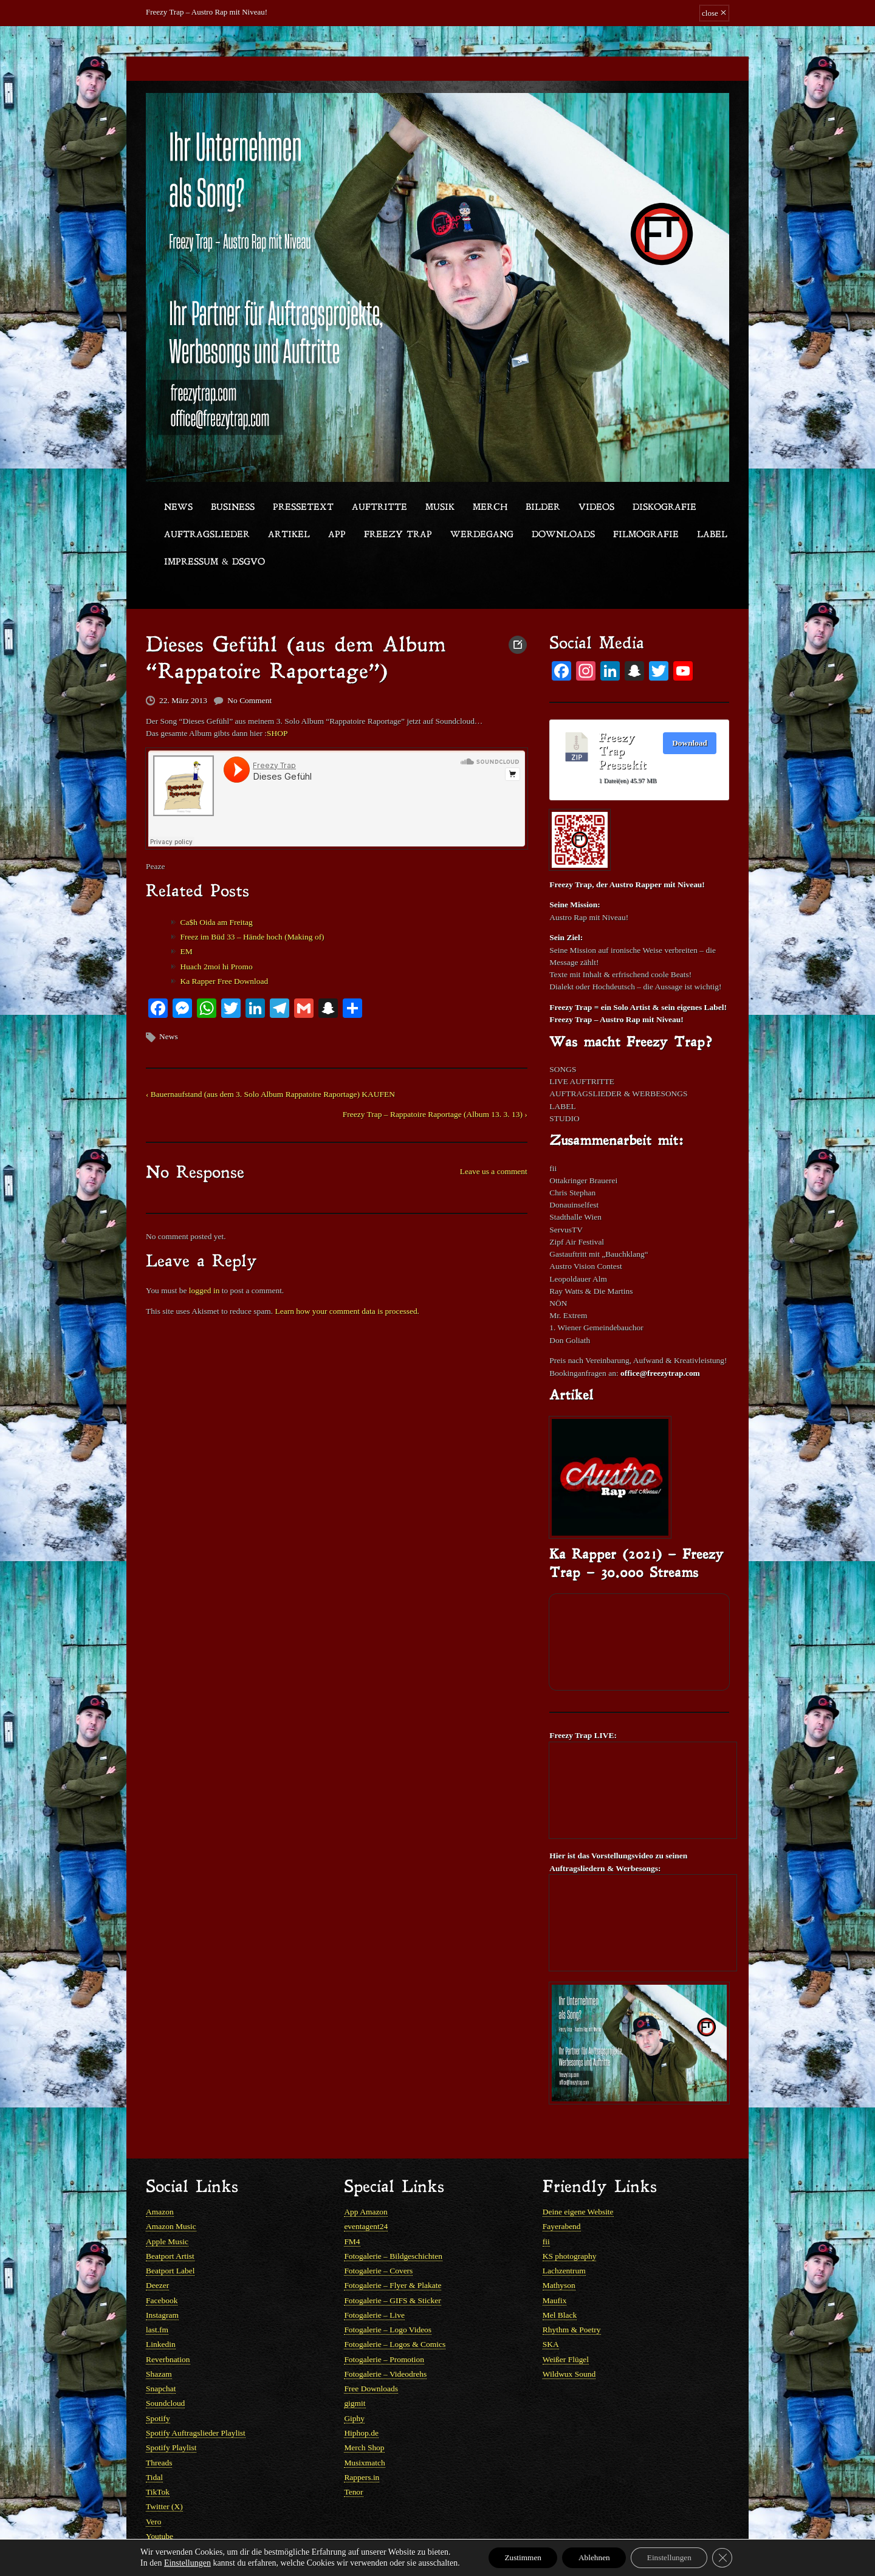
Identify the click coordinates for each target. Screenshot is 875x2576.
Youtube (159, 2495)
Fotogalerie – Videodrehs (384, 2338)
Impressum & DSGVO (214, 562)
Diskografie (664, 507)
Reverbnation (167, 2324)
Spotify (157, 2381)
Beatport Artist (169, 2225)
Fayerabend (561, 2196)
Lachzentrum (564, 2239)
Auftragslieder (207, 535)
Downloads (563, 535)
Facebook (161, 2267)
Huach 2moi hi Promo (214, 957)
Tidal (154, 2438)
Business (233, 507)
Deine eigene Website (577, 2182)
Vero (153, 2480)
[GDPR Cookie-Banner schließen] (732, 2557)
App (337, 535)
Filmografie (646, 535)
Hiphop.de (360, 2395)
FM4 (351, 2211)
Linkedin (160, 2310)
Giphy (354, 2381)
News (178, 507)
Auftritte (379, 507)
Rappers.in (361, 2438)
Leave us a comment (494, 1157)
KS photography (569, 2225)
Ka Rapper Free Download (221, 971)
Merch (490, 507)
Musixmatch (363, 2424)
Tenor (353, 2452)
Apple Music (166, 2211)
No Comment (246, 697)
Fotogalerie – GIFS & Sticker (390, 2267)
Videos (596, 507)
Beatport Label (169, 2239)
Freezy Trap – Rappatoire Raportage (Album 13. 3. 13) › (438, 1101)
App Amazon (365, 2182)
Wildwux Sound (568, 2338)
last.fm (157, 2296)
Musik (440, 507)
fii (546, 2211)
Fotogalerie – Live (373, 2282)
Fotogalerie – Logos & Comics (393, 2310)
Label (712, 535)
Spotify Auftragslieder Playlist (194, 2395)
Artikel (289, 535)
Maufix (554, 2267)
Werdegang (481, 535)
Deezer (157, 2253)
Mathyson (558, 2253)
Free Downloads (370, 2353)
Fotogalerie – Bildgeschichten (391, 2225)
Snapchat (160, 2353)
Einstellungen (177, 2562)
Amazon (159, 2182)
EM (185, 942)
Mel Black (559, 2282)
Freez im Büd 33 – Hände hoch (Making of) (248, 928)
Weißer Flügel (565, 2324)
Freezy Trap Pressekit (623, 749)
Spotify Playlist (170, 2409)
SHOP (272, 728)
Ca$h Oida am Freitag (214, 914)
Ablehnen (593, 2556)
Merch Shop (363, 2409)
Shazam (158, 2338)
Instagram (161, 2282)
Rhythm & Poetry (571, 2296)
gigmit (354, 2367)
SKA (550, 2310)
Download (689, 740)
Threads (158, 2424)
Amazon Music (170, 2196)
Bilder (543, 507)
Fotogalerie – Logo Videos (386, 2296)
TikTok (157, 2452)
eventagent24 (365, 2196)
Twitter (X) (164, 2466)
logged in (202, 1272)
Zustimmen (515, 2556)
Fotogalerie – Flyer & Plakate (391, 2253)
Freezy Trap (398, 535)
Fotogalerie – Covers (377, 2239)
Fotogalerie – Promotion (382, 2324)
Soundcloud (165, 2367)
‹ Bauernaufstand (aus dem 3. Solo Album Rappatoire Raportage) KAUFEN (266, 1082)
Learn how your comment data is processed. (340, 1292)
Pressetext (303, 507)
